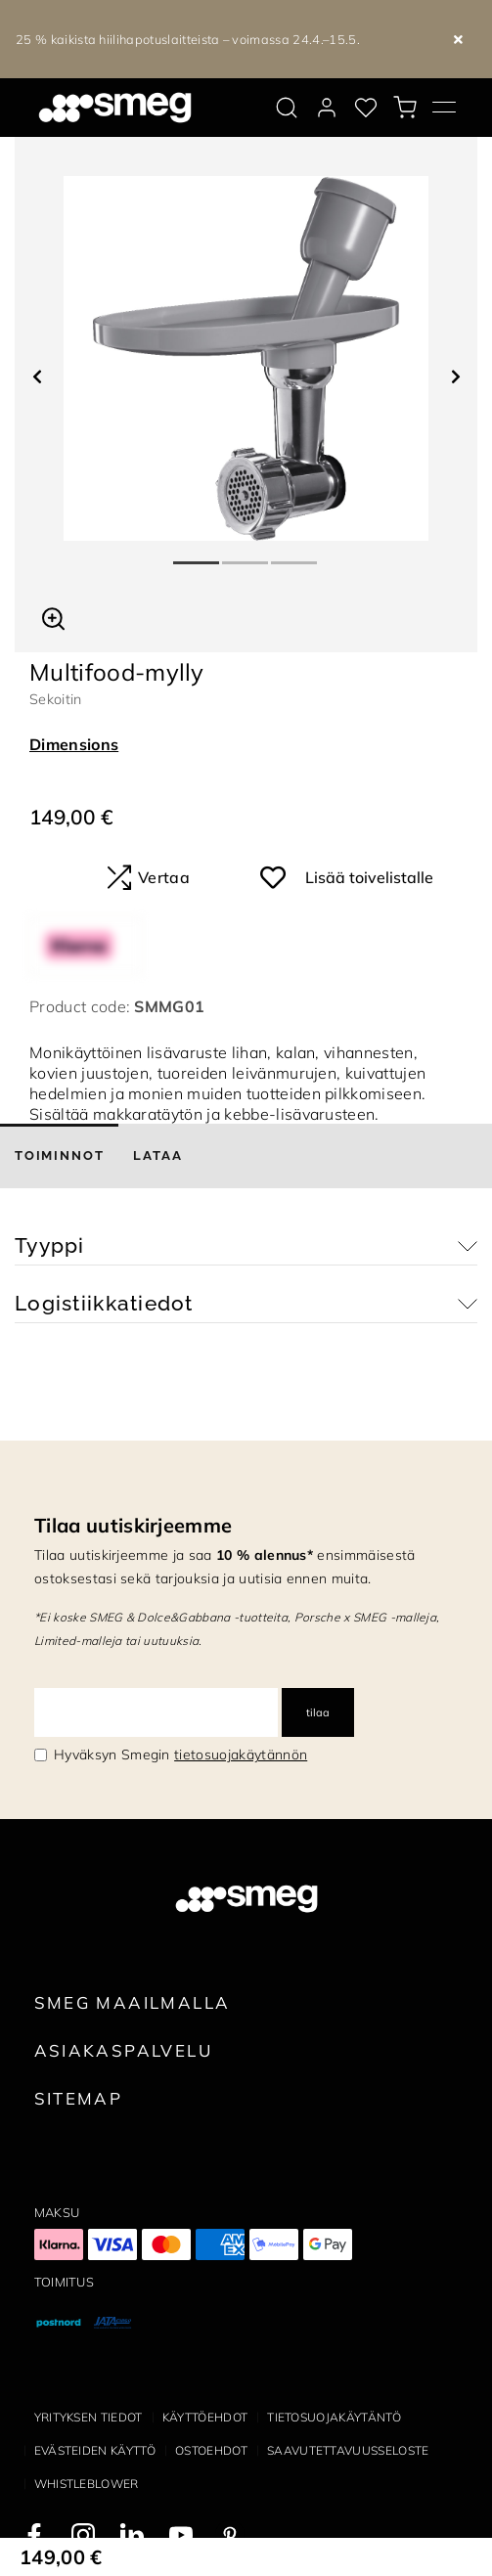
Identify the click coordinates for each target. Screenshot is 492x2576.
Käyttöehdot (205, 2417)
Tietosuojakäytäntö (334, 2417)
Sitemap (78, 2098)
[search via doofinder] (286, 107)
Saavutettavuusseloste (348, 2450)
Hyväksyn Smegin (180, 1754)
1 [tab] (197, 554)
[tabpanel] (246, 358)
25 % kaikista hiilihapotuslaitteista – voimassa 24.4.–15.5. (188, 39)
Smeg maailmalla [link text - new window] (132, 2002)
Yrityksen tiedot (88, 2417)
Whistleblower (86, 2483)
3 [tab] (295, 554)
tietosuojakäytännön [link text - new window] (240, 1754)
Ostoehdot (211, 2450)
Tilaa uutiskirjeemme (133, 1525)
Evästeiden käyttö (95, 2450)
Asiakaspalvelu (123, 2050)
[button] (53, 616)
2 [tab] (246, 554)
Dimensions (73, 744)
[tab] (59, 1156)
